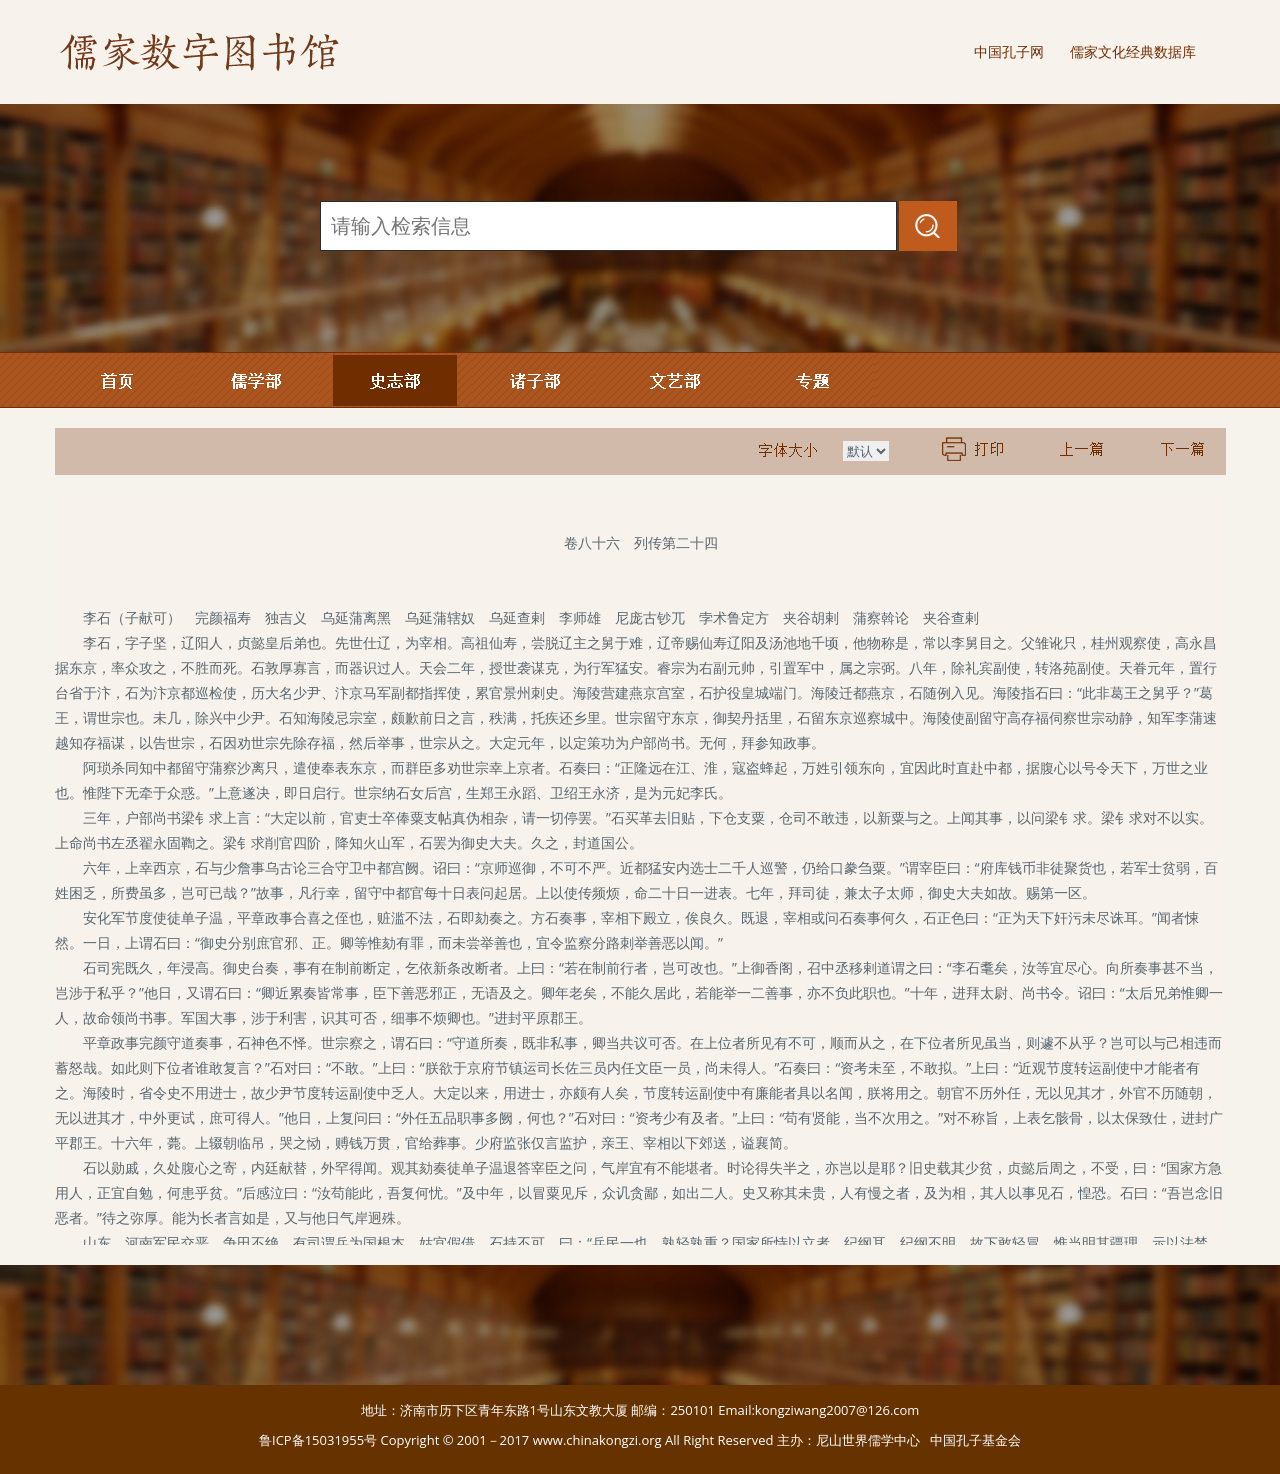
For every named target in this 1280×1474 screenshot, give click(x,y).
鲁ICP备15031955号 (318, 1440)
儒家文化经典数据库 (1133, 51)
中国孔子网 (1009, 51)
